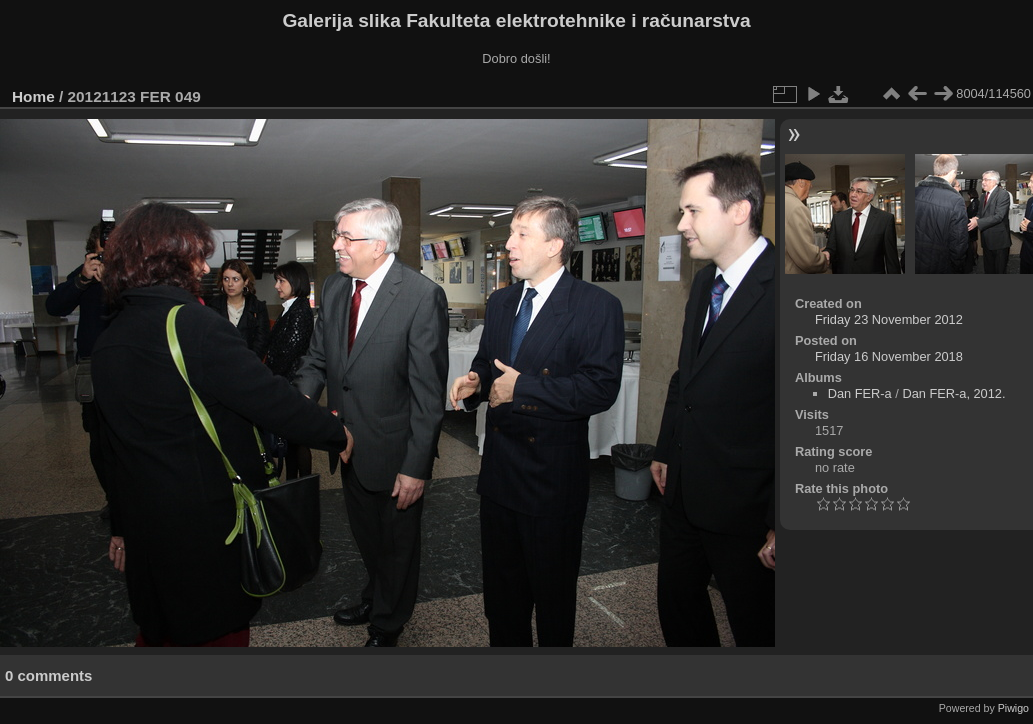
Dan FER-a (860, 393)
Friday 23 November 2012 (889, 319)
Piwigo (1013, 708)
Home (33, 96)
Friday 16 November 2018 (889, 356)
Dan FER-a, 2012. (953, 393)
